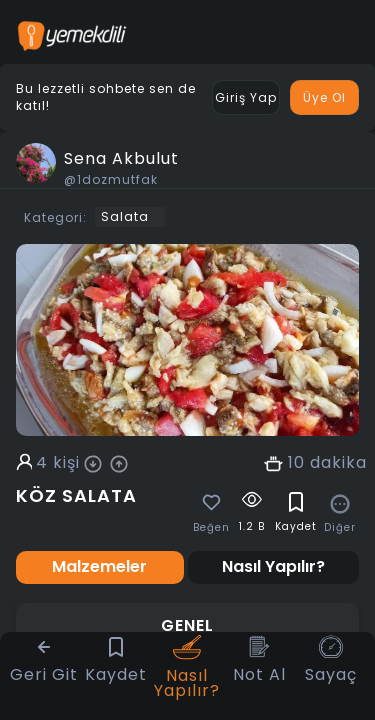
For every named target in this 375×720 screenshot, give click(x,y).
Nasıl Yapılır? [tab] (273, 566)
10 (296, 463)
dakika (338, 463)
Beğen (211, 528)
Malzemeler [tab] (99, 566)
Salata (125, 216)
